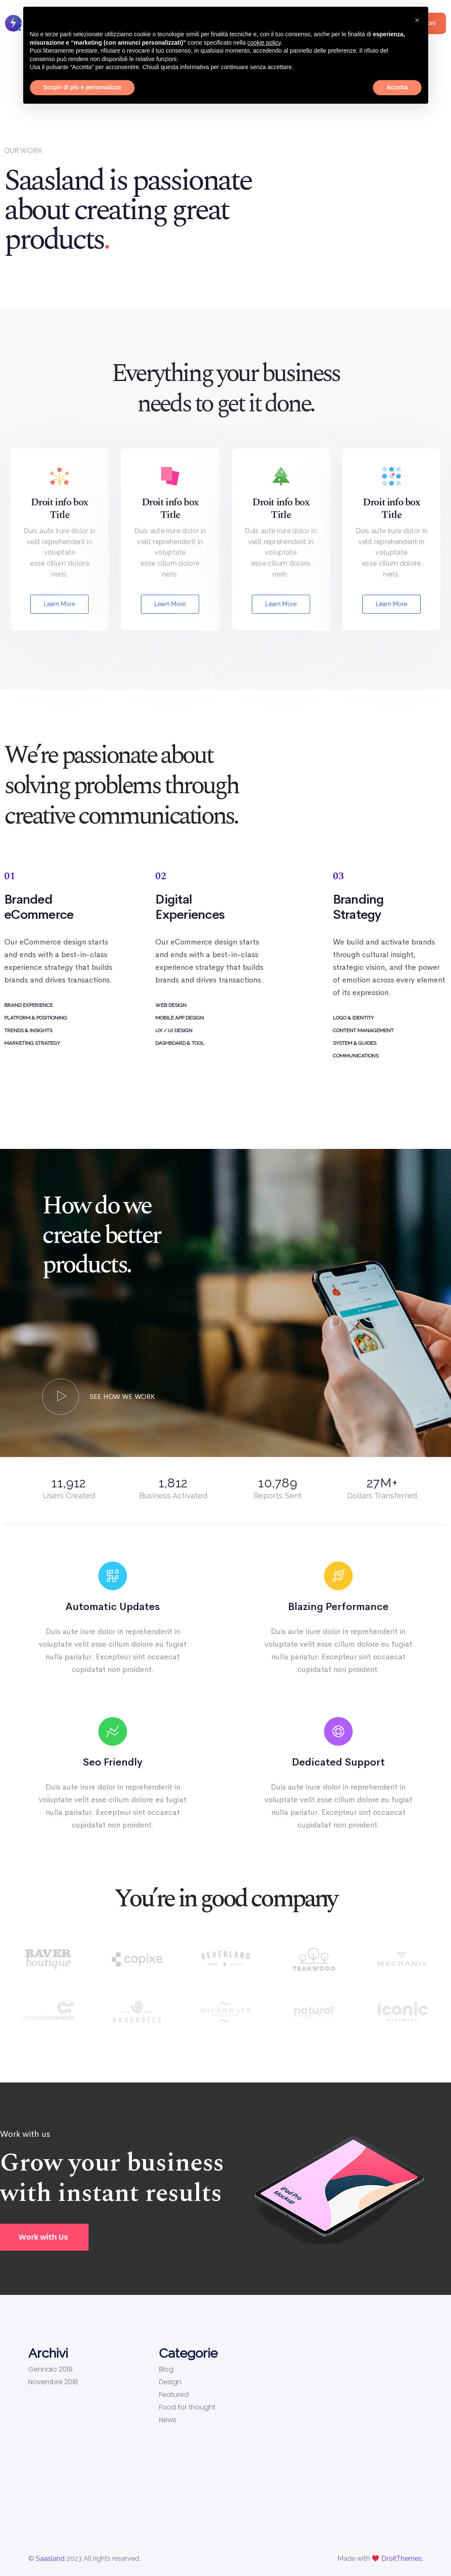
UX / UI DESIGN (173, 1030)
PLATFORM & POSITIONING (35, 1018)
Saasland (50, 2559)
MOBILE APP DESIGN (179, 1018)
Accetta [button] (397, 87)
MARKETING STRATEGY (32, 1043)
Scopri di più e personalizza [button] (82, 87)
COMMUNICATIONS (355, 1056)
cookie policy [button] (264, 42)
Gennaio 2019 (50, 2369)
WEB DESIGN (170, 1005)
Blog (166, 2369)
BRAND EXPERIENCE (28, 1005)
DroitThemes (401, 2559)
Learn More (59, 604)
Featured (174, 2395)
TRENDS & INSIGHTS (28, 1030)
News (167, 2420)
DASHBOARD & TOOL (179, 1043)
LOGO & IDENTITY (353, 1018)
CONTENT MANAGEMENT (363, 1030)
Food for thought (187, 2407)
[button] (44, 2237)
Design (170, 2382)
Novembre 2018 (53, 2382)
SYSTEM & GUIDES (354, 1043)
